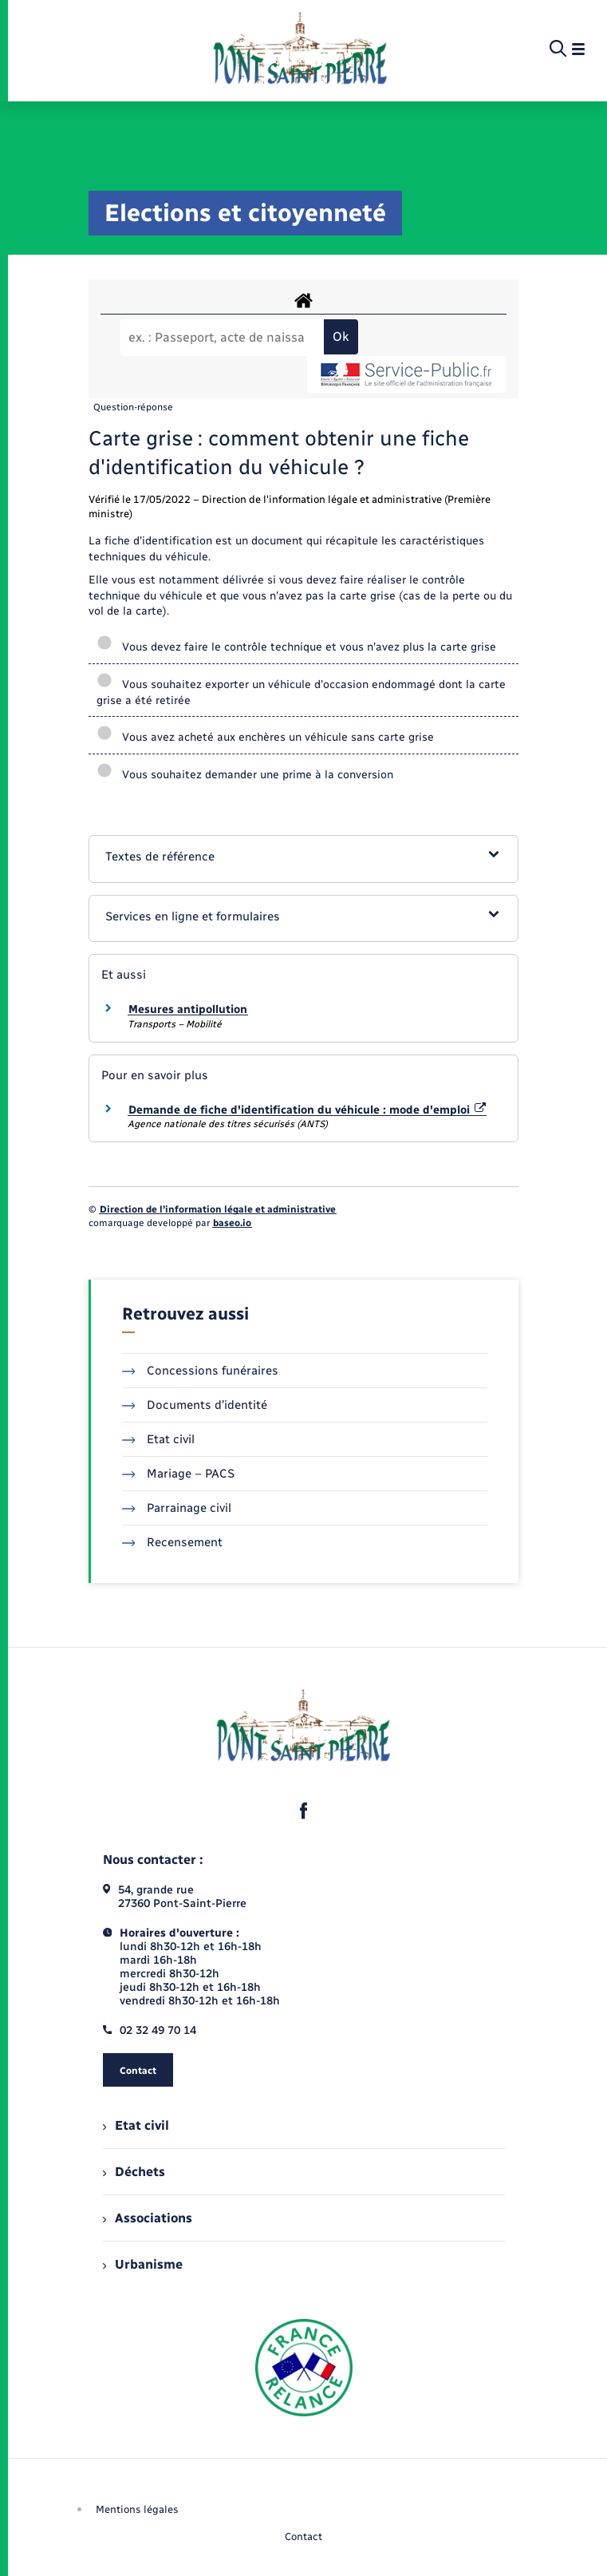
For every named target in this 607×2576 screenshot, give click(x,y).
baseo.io (232, 1223)
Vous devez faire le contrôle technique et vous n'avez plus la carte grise (296, 647)
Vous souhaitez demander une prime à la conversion (246, 775)
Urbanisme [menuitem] (143, 2264)
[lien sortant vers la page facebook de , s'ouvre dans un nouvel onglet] (304, 1810)
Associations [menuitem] (147, 2218)
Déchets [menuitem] (134, 2171)
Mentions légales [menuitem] (137, 2509)
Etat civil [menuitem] (136, 2125)
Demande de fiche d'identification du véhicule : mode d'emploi (307, 1110)
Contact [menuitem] (303, 2536)
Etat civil (158, 1439)
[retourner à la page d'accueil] (300, 49)
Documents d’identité (195, 1405)
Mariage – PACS (178, 1473)
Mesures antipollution (187, 1009)
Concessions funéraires (200, 1370)
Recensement (172, 1542)
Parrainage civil (177, 1508)
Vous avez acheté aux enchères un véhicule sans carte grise (266, 737)
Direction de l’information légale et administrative (218, 1209)
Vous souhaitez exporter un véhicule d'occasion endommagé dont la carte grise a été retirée (301, 692)
